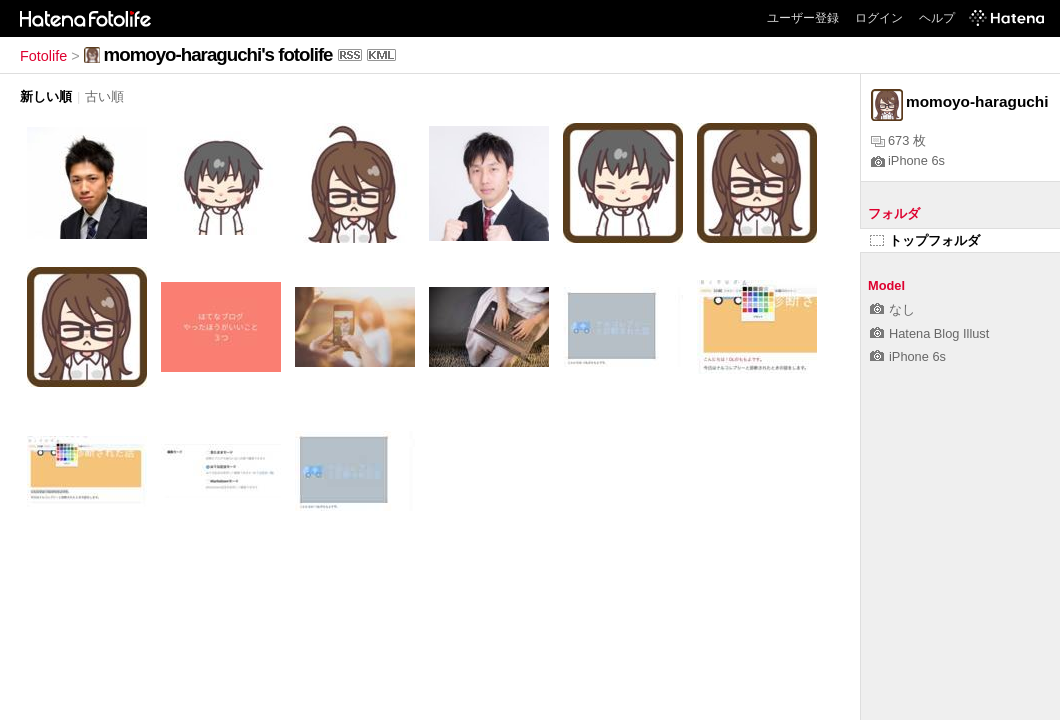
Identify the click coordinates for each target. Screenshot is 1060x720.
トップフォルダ (925, 240)
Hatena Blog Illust (929, 333)
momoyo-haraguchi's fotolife (218, 54)
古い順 (104, 96)
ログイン (879, 18)
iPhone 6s (908, 160)
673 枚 (898, 140)
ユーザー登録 (803, 18)
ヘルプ (937, 18)
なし (892, 309)
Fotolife (43, 56)
